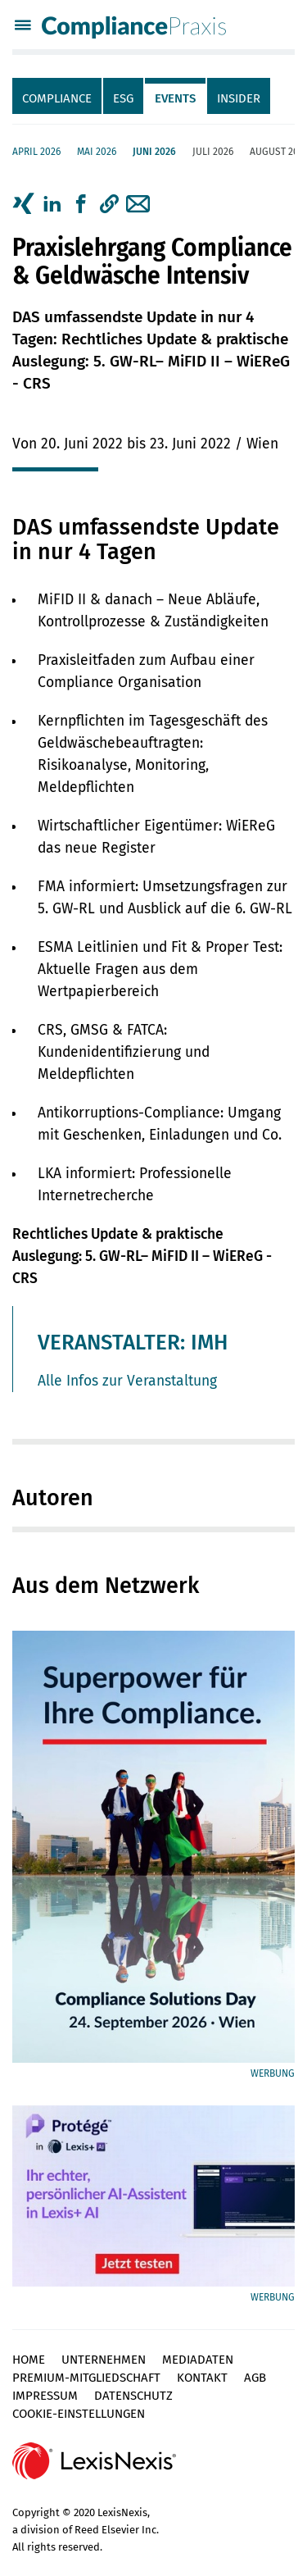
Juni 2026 (154, 151)
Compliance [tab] (57, 98)
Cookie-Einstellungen (78, 2413)
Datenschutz (133, 2395)
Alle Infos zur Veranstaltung (127, 1381)
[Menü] (23, 27)
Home (28, 2359)
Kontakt (202, 2377)
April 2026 (36, 151)
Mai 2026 (96, 151)
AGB (255, 2377)
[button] (109, 204)
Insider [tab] (238, 98)
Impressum (45, 2395)
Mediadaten (197, 2359)
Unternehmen (103, 2359)
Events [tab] (175, 98)
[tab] (57, 96)
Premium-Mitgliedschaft (86, 2377)
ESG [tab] (123, 98)
